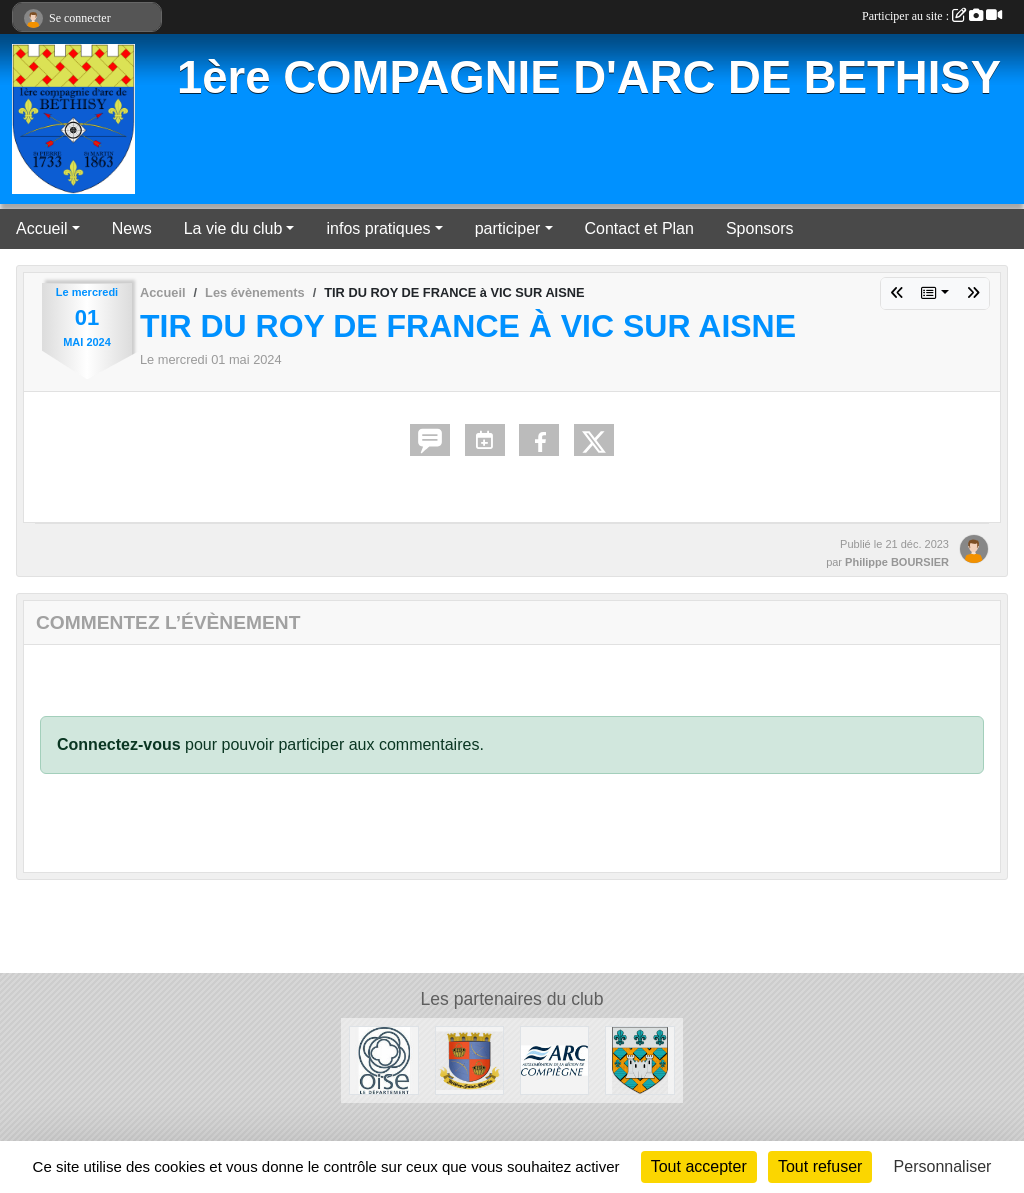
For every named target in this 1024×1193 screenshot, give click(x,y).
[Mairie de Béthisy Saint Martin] (469, 1059)
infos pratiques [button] (378, 228)
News (132, 228)
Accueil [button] (42, 228)
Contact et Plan (639, 228)
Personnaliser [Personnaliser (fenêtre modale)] (943, 1166)
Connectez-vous (119, 744)
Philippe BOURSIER (897, 562)
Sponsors (760, 228)
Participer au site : (932, 16)
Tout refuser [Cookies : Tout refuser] (820, 1166)
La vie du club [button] (233, 228)
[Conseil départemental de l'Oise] (383, 1059)
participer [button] (508, 228)
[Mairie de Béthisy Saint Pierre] (639, 1059)
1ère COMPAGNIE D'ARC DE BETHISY (589, 77)
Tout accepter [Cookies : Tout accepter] (699, 1166)
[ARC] (554, 1059)
